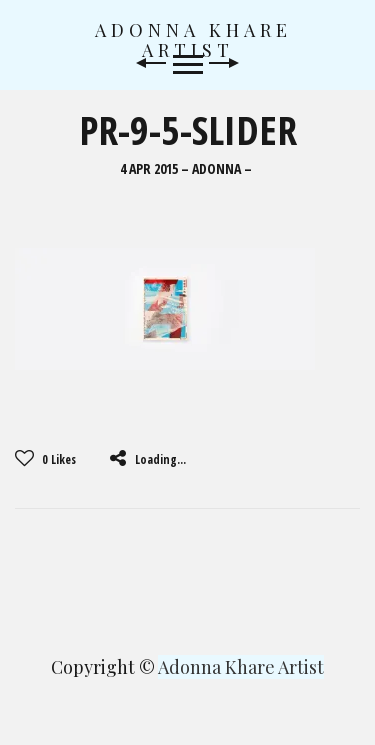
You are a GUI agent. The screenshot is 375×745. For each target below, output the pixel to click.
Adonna (216, 169)
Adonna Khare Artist (193, 40)
